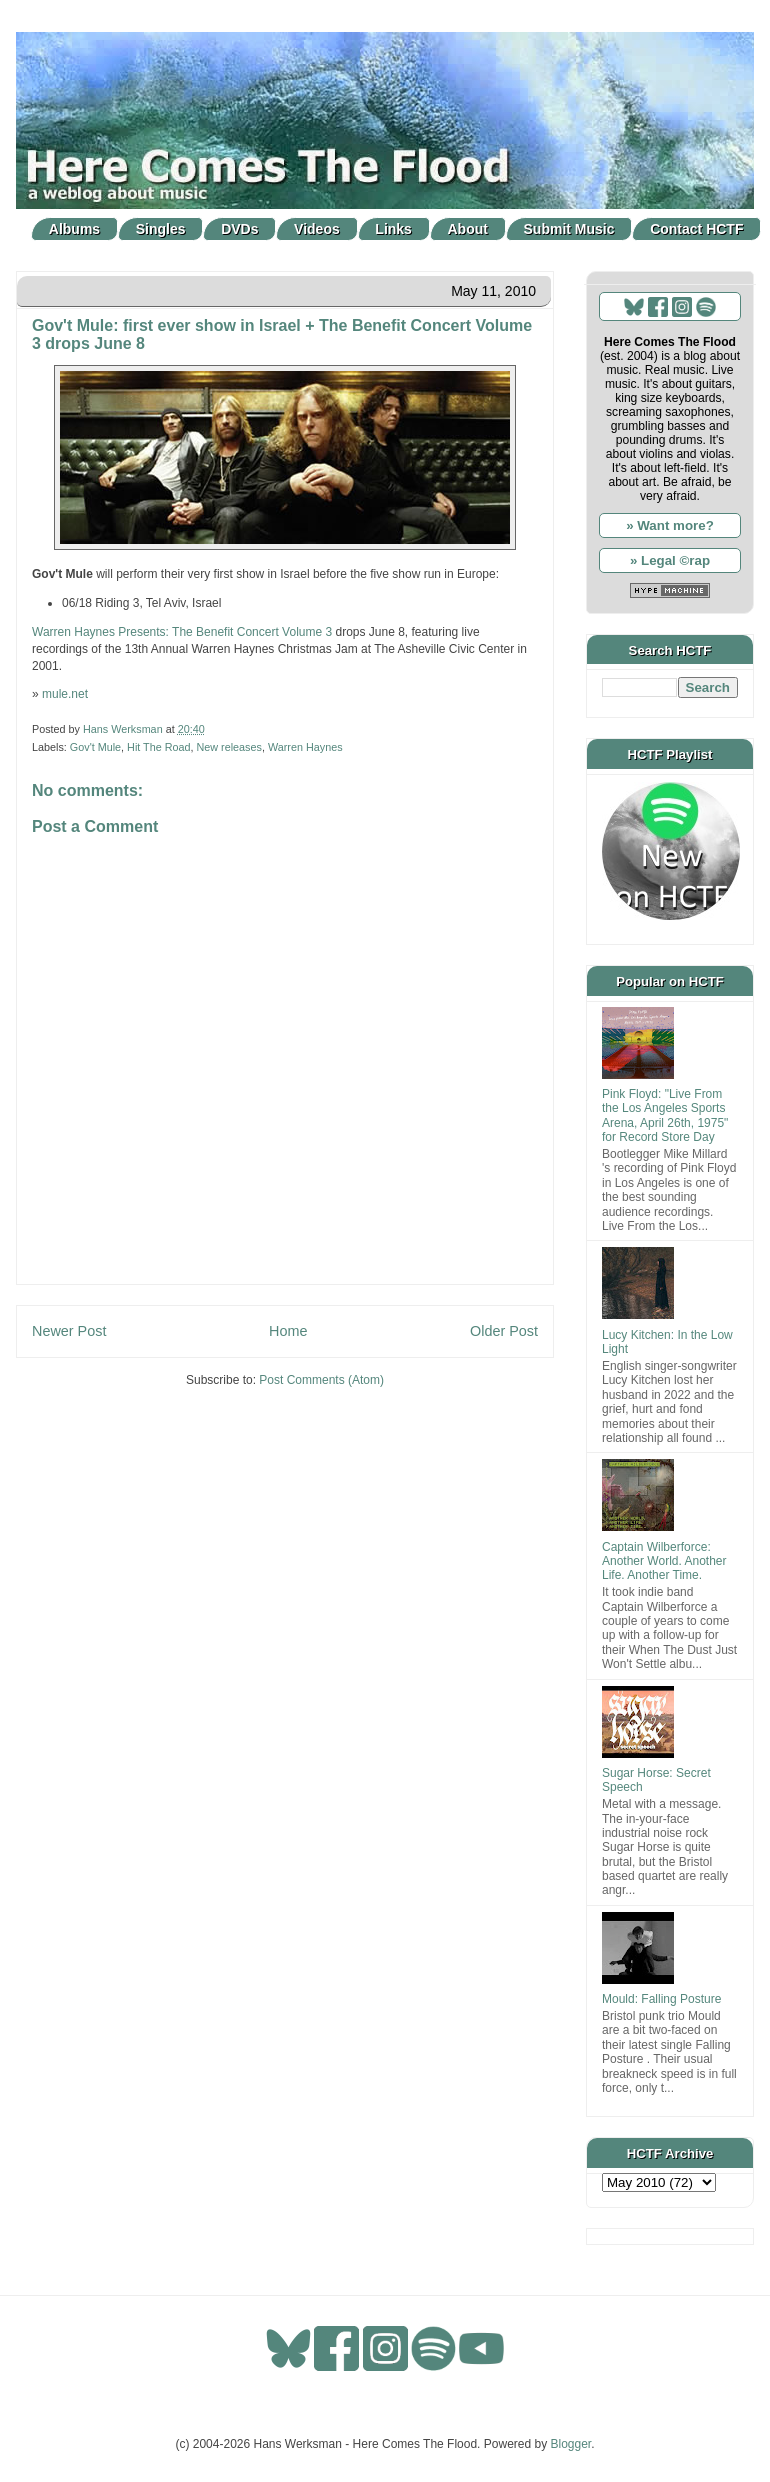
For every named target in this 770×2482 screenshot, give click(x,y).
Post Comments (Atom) (321, 1380)
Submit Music (569, 229)
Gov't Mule (95, 747)
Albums (74, 229)
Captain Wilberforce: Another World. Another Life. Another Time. (664, 1561)
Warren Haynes (305, 747)
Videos (317, 229)
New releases (229, 747)
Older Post (504, 1331)
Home (288, 1331)
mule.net (65, 694)
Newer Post (69, 1331)
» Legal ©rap (670, 560)
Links (393, 229)
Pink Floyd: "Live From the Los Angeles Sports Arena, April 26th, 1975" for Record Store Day (665, 1115)
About (468, 229)
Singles (161, 229)
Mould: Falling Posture (661, 1999)
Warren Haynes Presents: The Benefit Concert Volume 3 (182, 632)
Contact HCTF (696, 229)
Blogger (571, 2444)
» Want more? (670, 525)
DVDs (239, 229)
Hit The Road (158, 747)
